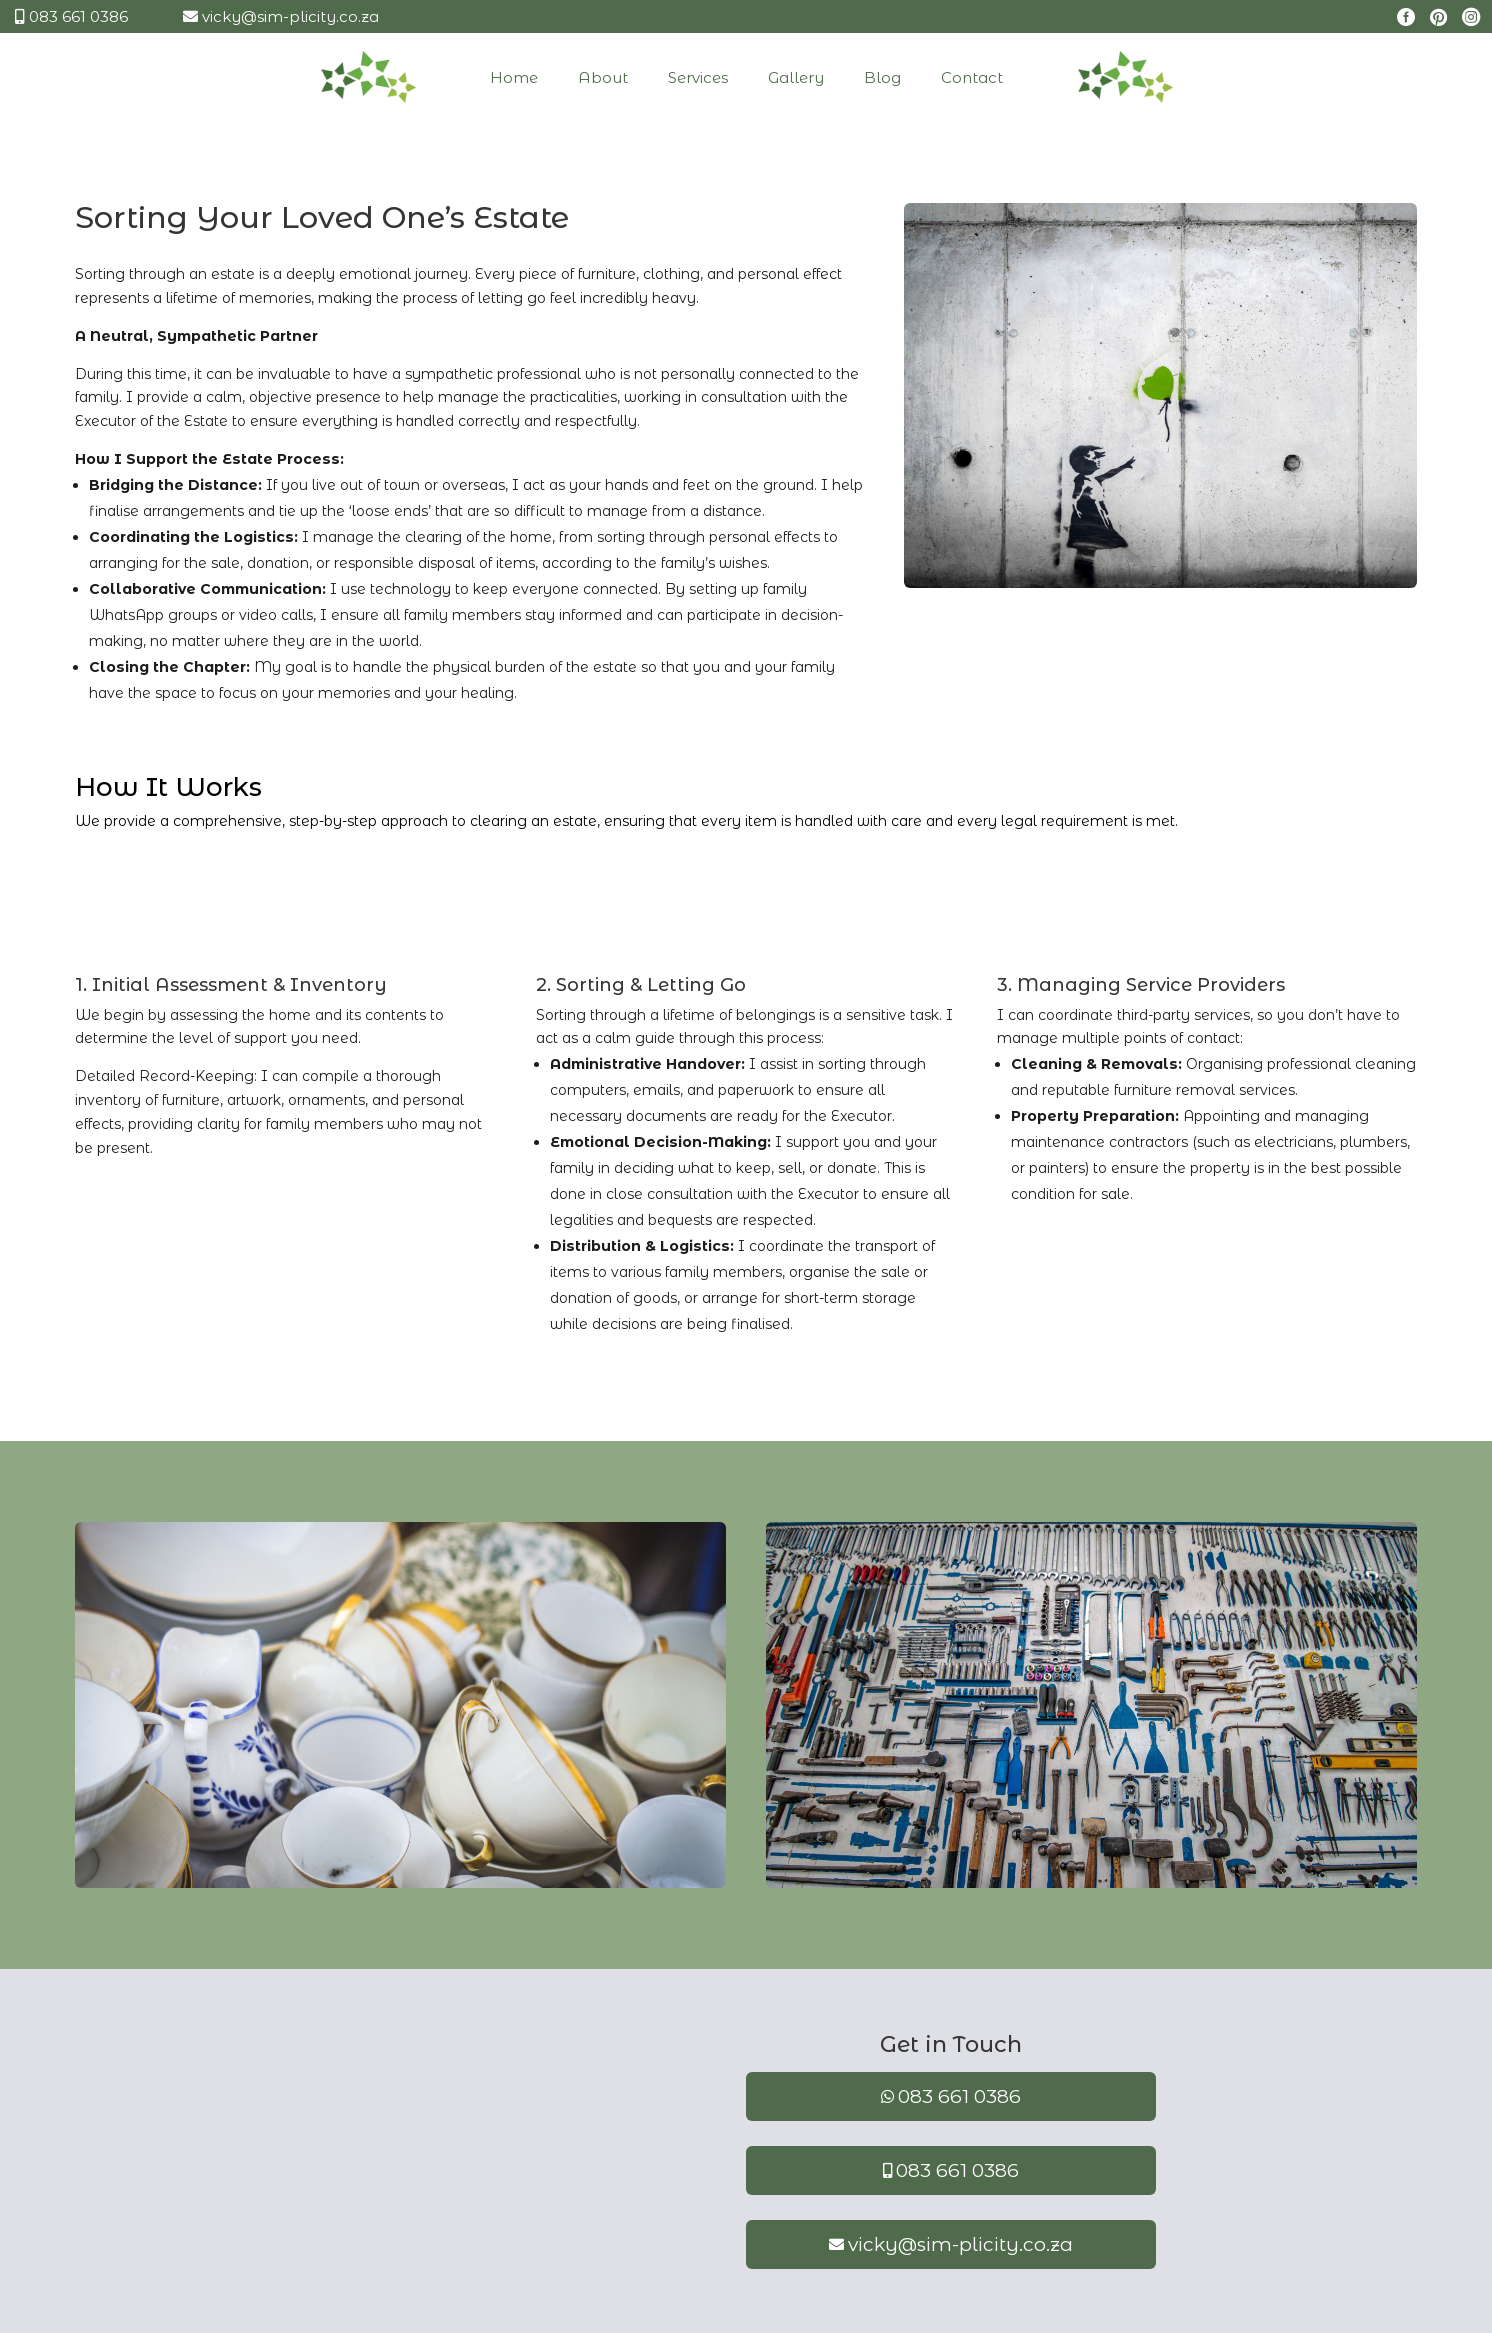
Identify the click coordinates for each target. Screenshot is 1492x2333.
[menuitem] (428, 77)
